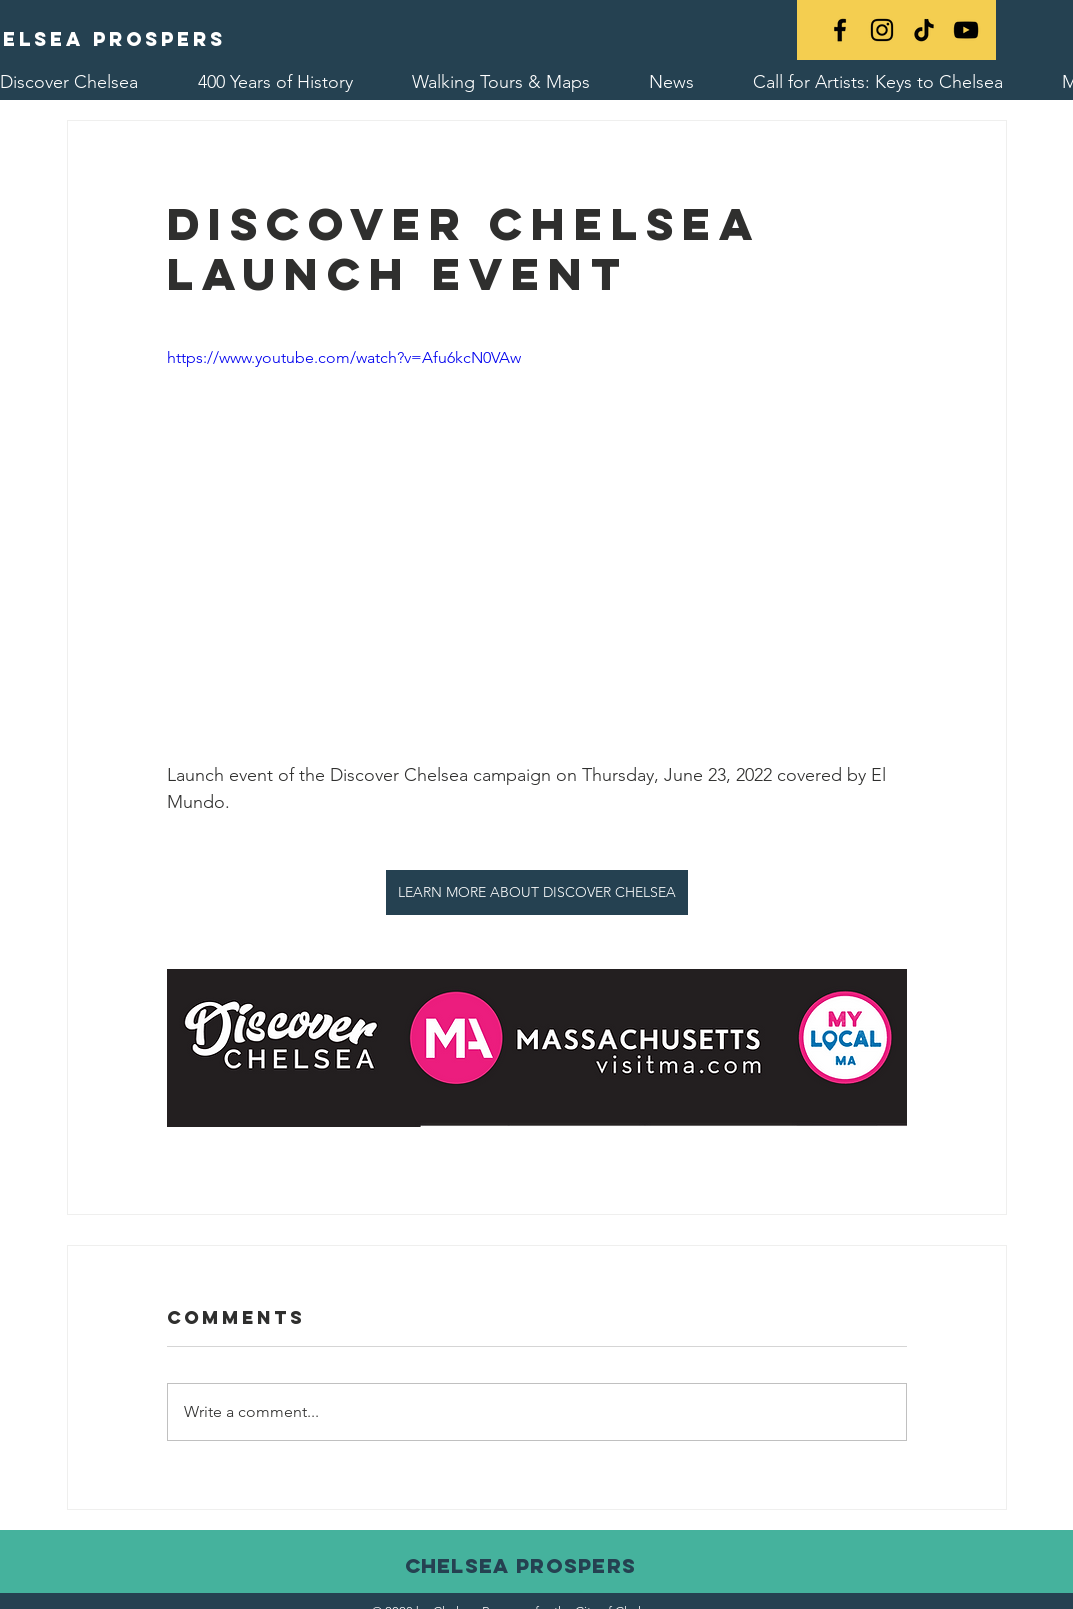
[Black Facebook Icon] (840, 30)
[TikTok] (924, 30)
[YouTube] (966, 30)
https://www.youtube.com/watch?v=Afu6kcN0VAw (344, 357)
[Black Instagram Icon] (882, 30)
